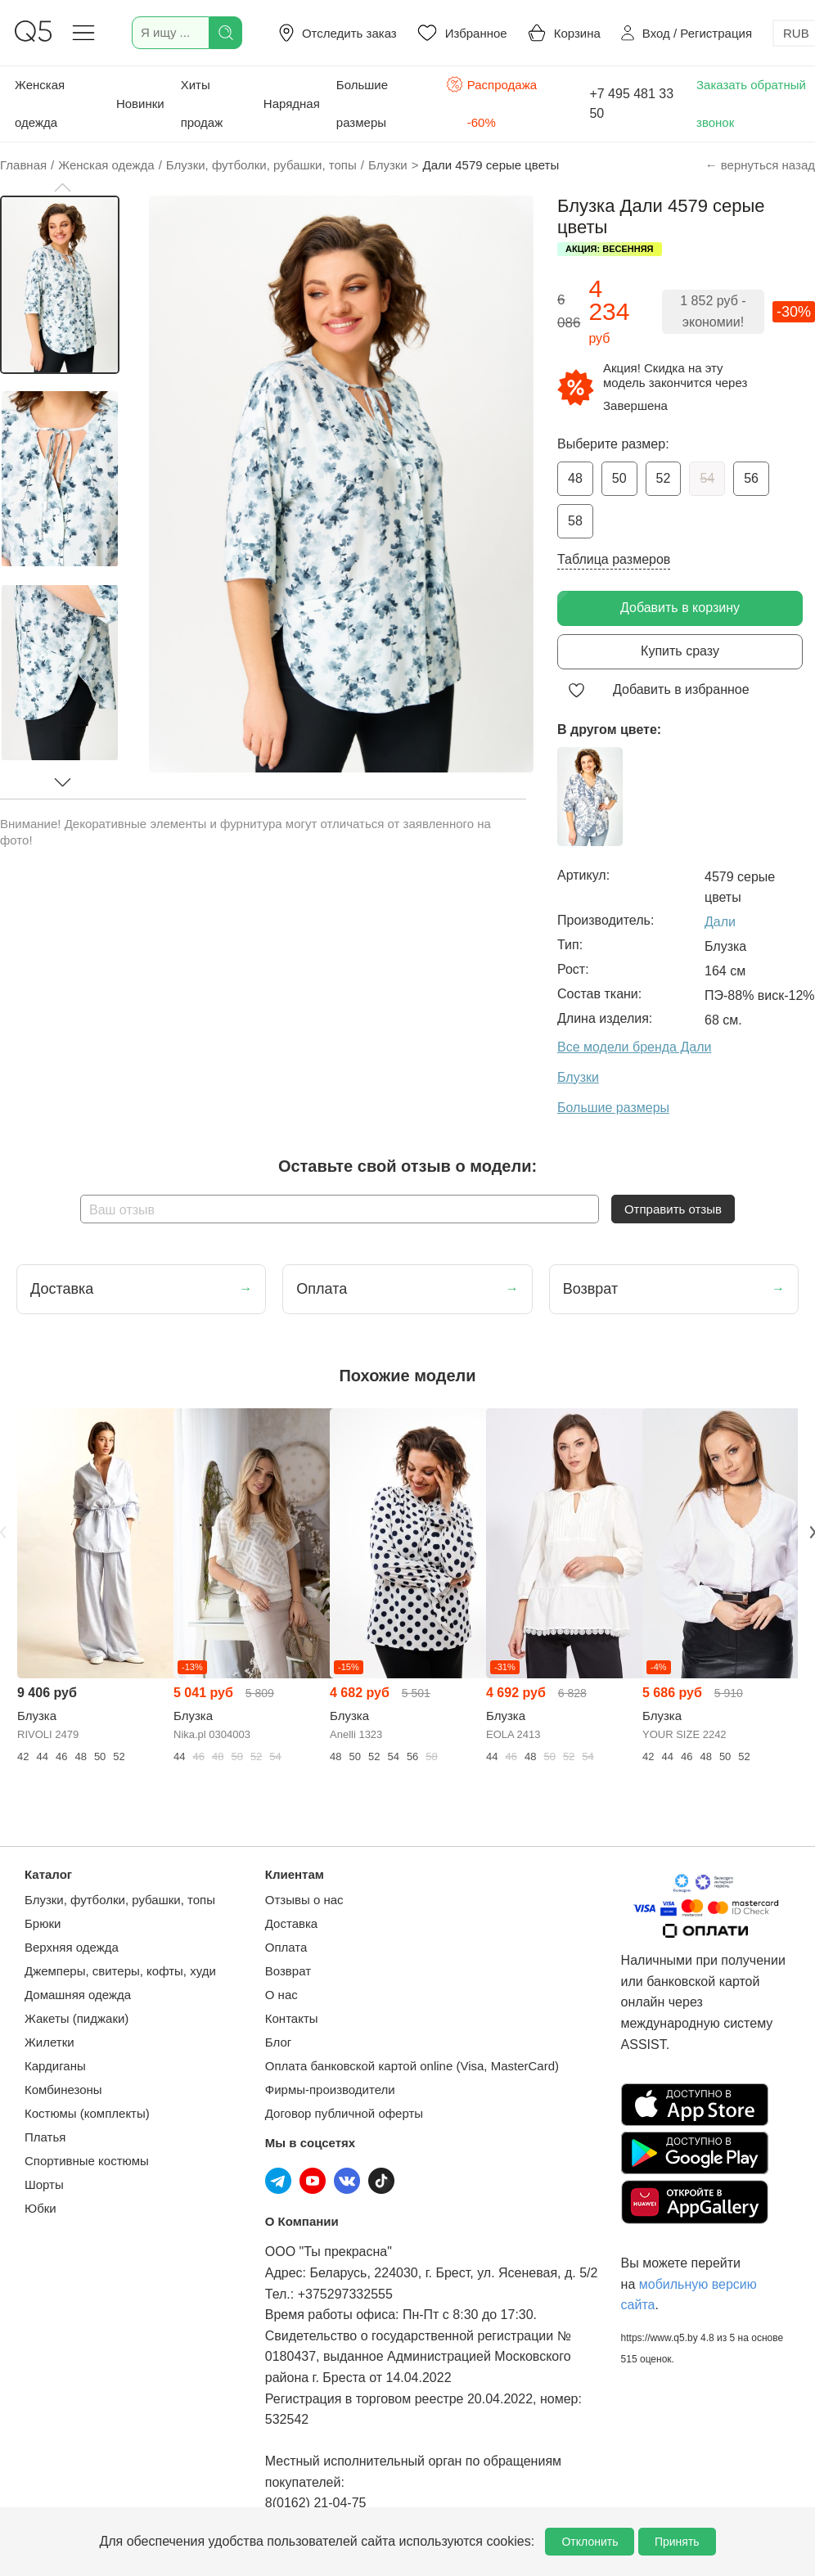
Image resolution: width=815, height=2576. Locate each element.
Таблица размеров (613, 559)
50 (619, 478)
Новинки (140, 103)
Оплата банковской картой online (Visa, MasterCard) (412, 2066)
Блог (278, 2042)
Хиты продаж (202, 103)
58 (575, 521)
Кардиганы (55, 2066)
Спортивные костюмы (87, 2161)
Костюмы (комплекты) (87, 2113)
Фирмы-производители (330, 2089)
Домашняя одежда (78, 1995)
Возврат (288, 1971)
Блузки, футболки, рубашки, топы (120, 1900)
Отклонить (589, 2541)
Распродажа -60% (491, 101)
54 (707, 478)
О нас (281, 1995)
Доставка (291, 1923)
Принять (677, 2541)
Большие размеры (362, 103)
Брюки (43, 1923)
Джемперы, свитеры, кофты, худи (120, 1971)
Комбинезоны (63, 2089)
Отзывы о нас (304, 1900)
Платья (45, 2137)
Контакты (291, 2018)
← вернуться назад (760, 165)
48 (575, 478)
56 (751, 478)
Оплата (286, 1947)
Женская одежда (40, 103)
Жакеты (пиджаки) (76, 2018)
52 (663, 478)
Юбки (40, 2208)
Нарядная (291, 103)
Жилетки (49, 2042)
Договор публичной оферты (344, 2113)
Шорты (44, 2184)
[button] (62, 187)
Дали (720, 922)
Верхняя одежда (72, 1947)
